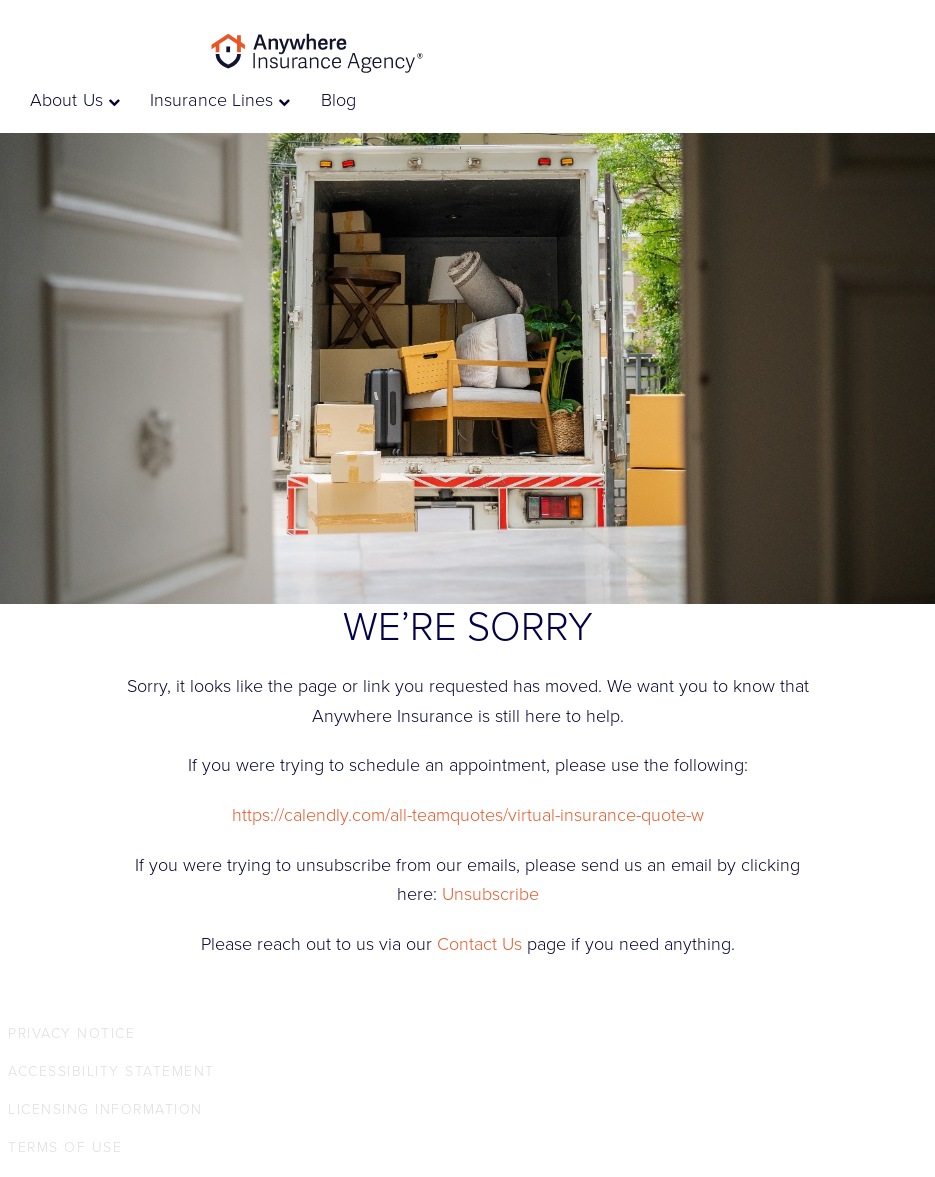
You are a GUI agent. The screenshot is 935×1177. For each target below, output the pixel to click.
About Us (75, 100)
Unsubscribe (490, 894)
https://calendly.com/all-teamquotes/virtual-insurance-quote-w (468, 815)
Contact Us (479, 944)
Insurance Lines (220, 100)
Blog (338, 100)
